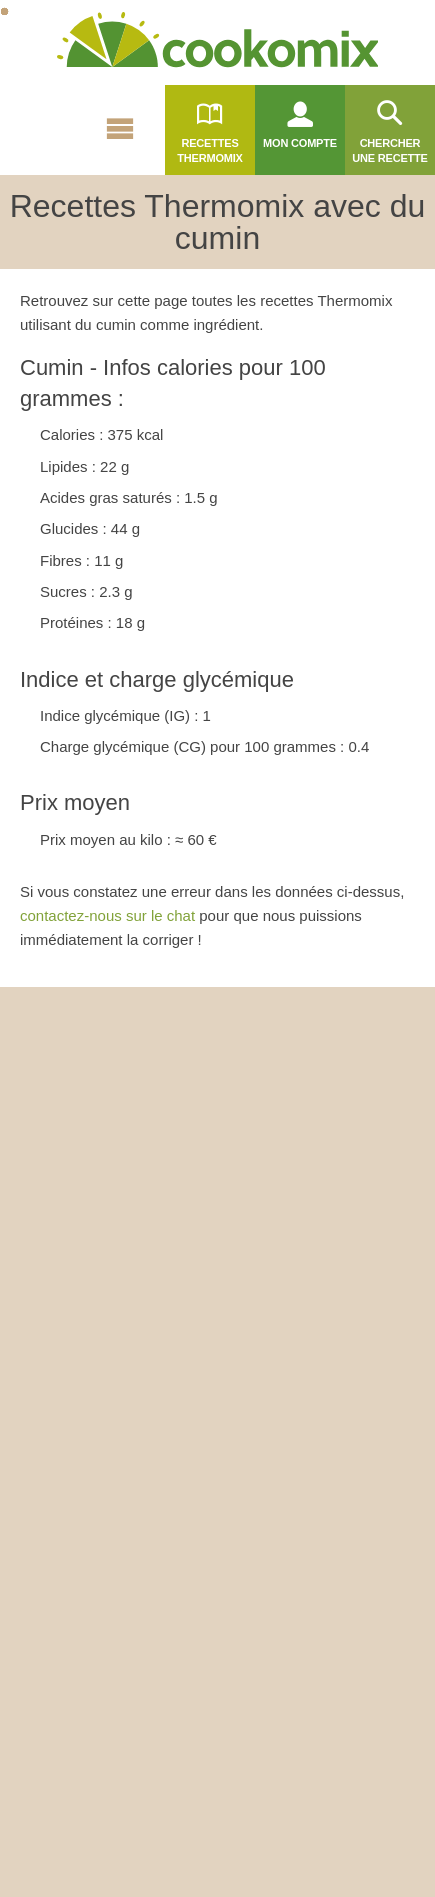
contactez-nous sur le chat (107, 915)
